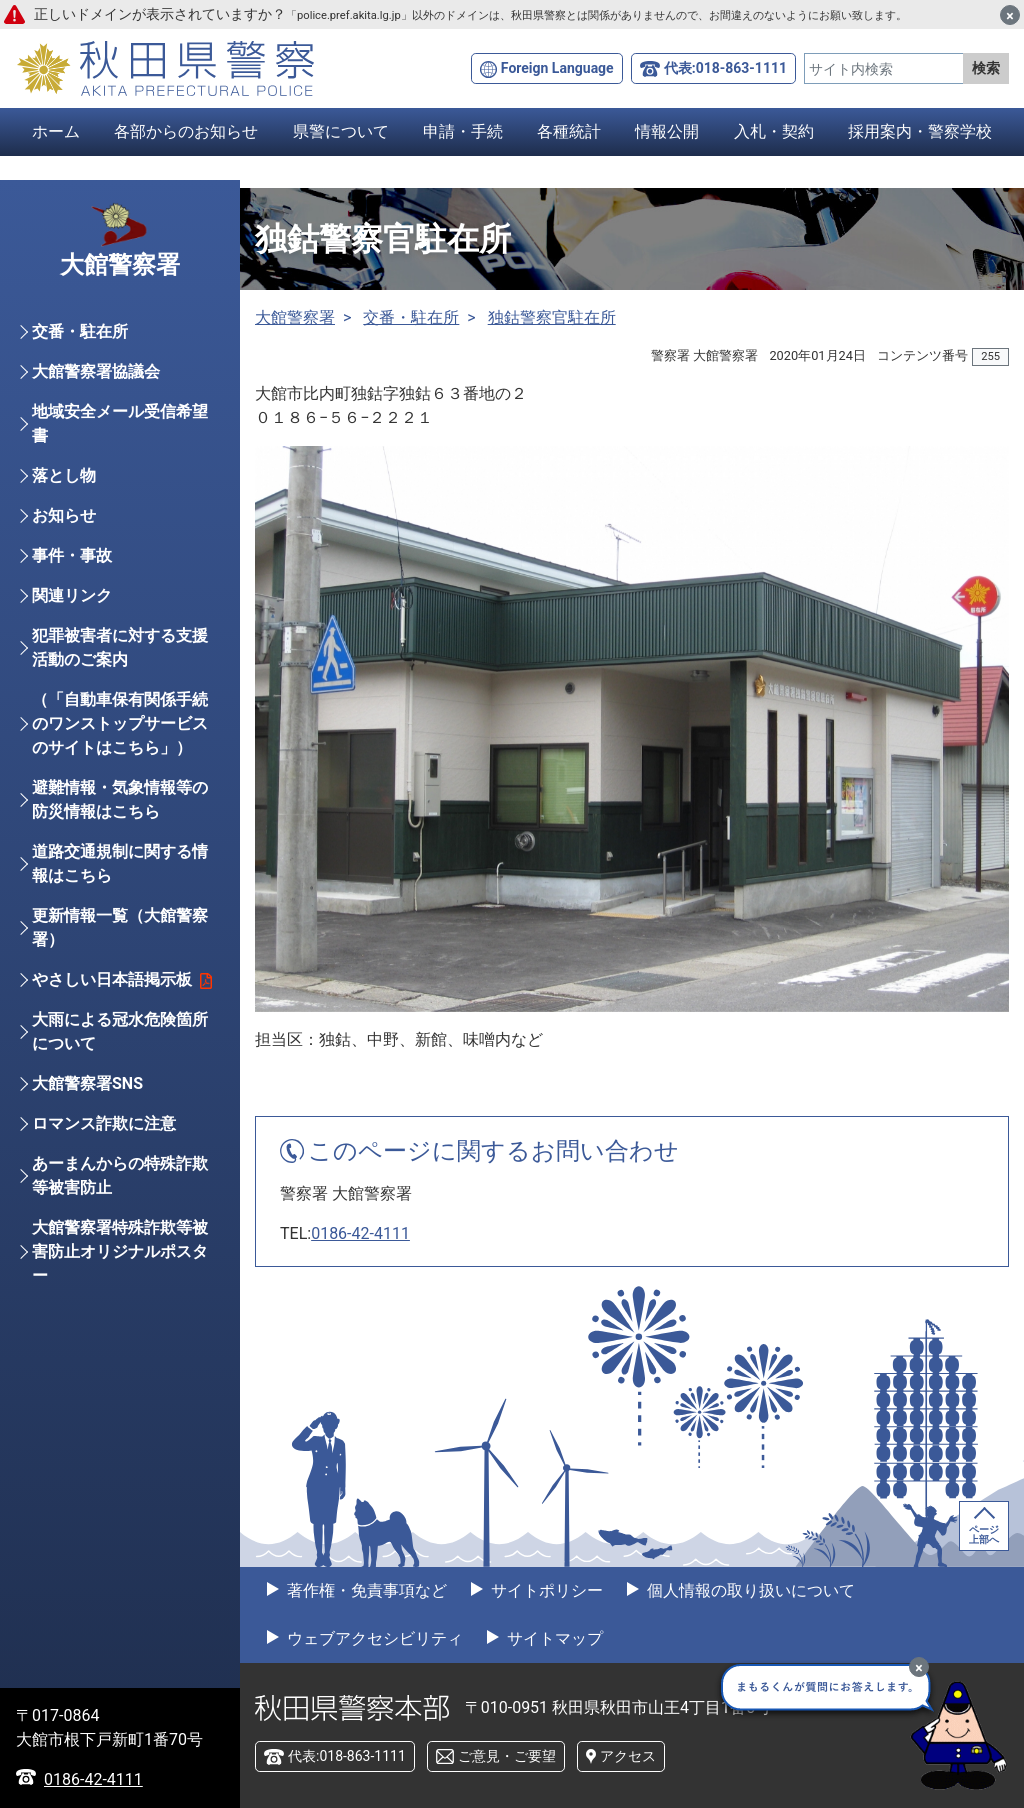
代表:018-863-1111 (725, 68)
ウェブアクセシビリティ (373, 1638)
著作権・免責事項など (365, 1590)
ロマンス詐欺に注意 (104, 1133)
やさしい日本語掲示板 (122, 989)
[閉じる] (1010, 15)
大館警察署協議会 (96, 381)
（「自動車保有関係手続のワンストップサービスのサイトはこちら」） (120, 733)
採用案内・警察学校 (920, 131)
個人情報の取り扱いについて (749, 1590)
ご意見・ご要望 (507, 1756)
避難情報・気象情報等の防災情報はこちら (120, 809)
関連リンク (72, 605)
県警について (341, 131)
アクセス (628, 1756)
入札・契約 (774, 131)
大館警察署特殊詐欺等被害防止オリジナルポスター (120, 1261)
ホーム (56, 131)
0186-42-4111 (360, 1233)
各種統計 (569, 131)
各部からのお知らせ (186, 131)
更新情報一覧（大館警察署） (120, 937)
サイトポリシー (545, 1590)
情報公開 (667, 131)
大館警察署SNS (87, 1093)
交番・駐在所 (411, 317)
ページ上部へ (984, 1534)
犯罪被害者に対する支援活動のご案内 (120, 657)
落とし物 (64, 485)
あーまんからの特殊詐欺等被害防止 (120, 1185)
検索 (986, 68)
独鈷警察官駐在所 (552, 317)
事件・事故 (72, 565)
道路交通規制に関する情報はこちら (120, 873)
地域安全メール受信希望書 (120, 433)
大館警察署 (295, 317)
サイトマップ (553, 1638)
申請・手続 (463, 131)
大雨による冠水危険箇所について (120, 1041)
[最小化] (919, 1667)
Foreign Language (557, 68)
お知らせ (64, 525)
